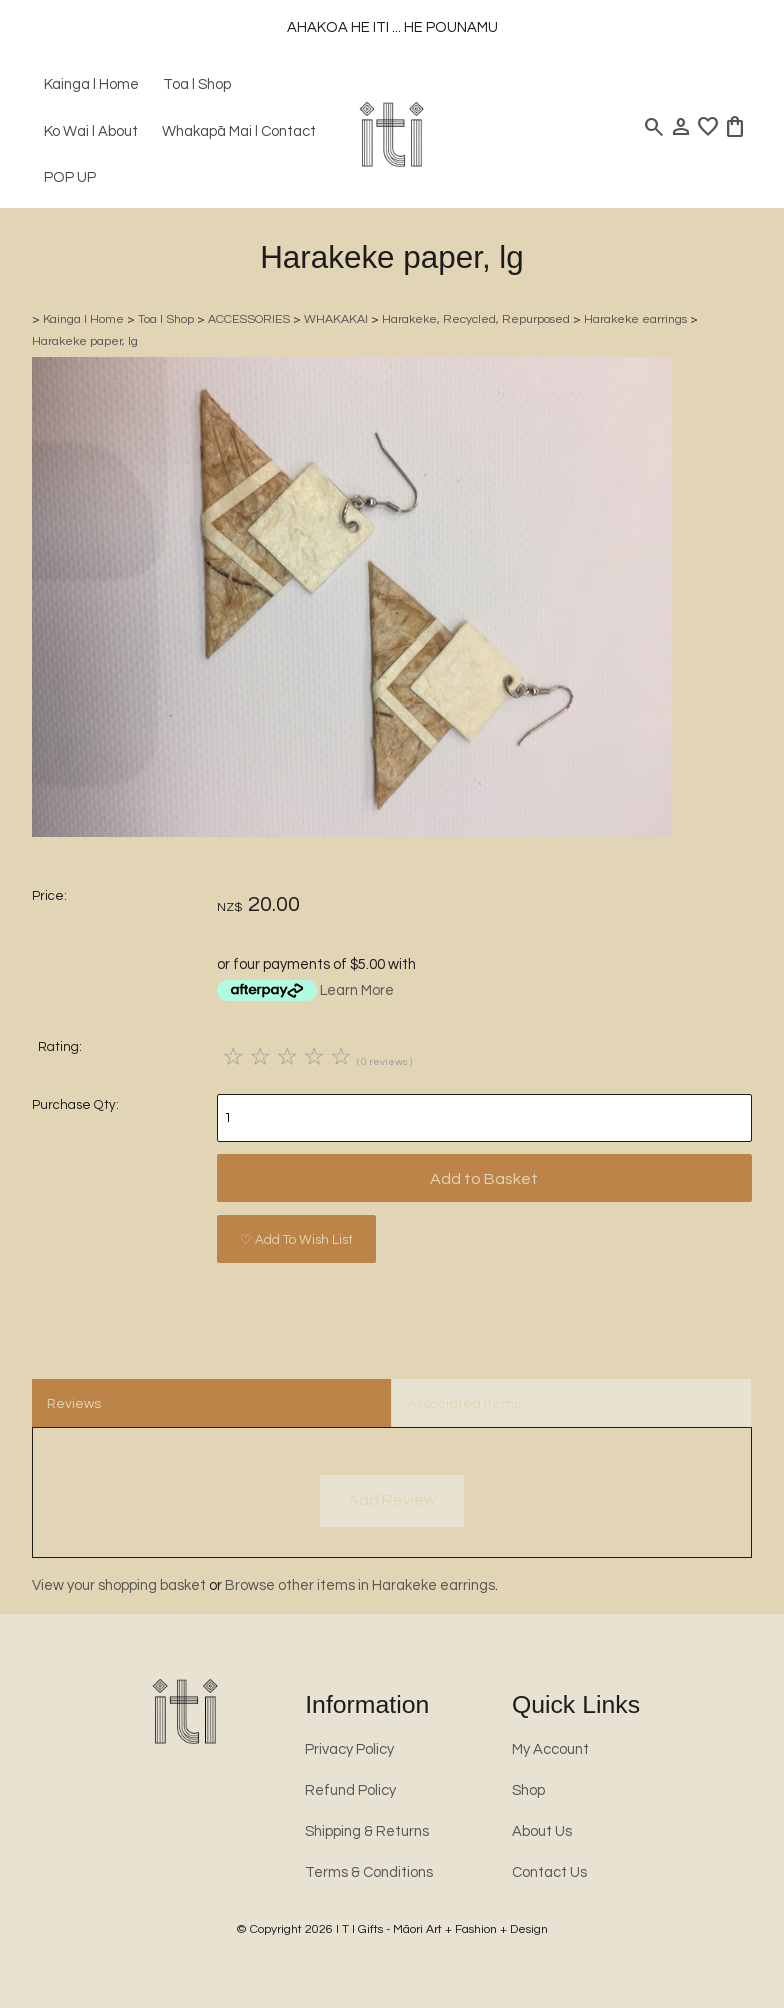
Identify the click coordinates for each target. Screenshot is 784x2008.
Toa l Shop (197, 84)
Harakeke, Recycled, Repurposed (476, 319)
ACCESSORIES (249, 319)
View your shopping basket (119, 1585)
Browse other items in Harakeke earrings (360, 1585)
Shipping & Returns (367, 1831)
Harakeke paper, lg (85, 341)
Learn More (357, 990)
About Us (542, 1831)
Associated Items (464, 1404)
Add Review (392, 1500)
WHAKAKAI (336, 319)
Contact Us (549, 1872)
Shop (528, 1790)
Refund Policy (350, 1790)
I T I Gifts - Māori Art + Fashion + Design (442, 1929)
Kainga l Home (91, 84)
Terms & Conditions (369, 1872)
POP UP (70, 177)
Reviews (74, 1404)
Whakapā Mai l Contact (239, 131)
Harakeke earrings (635, 319)
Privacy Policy (349, 1749)
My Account (550, 1749)
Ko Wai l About (91, 131)
